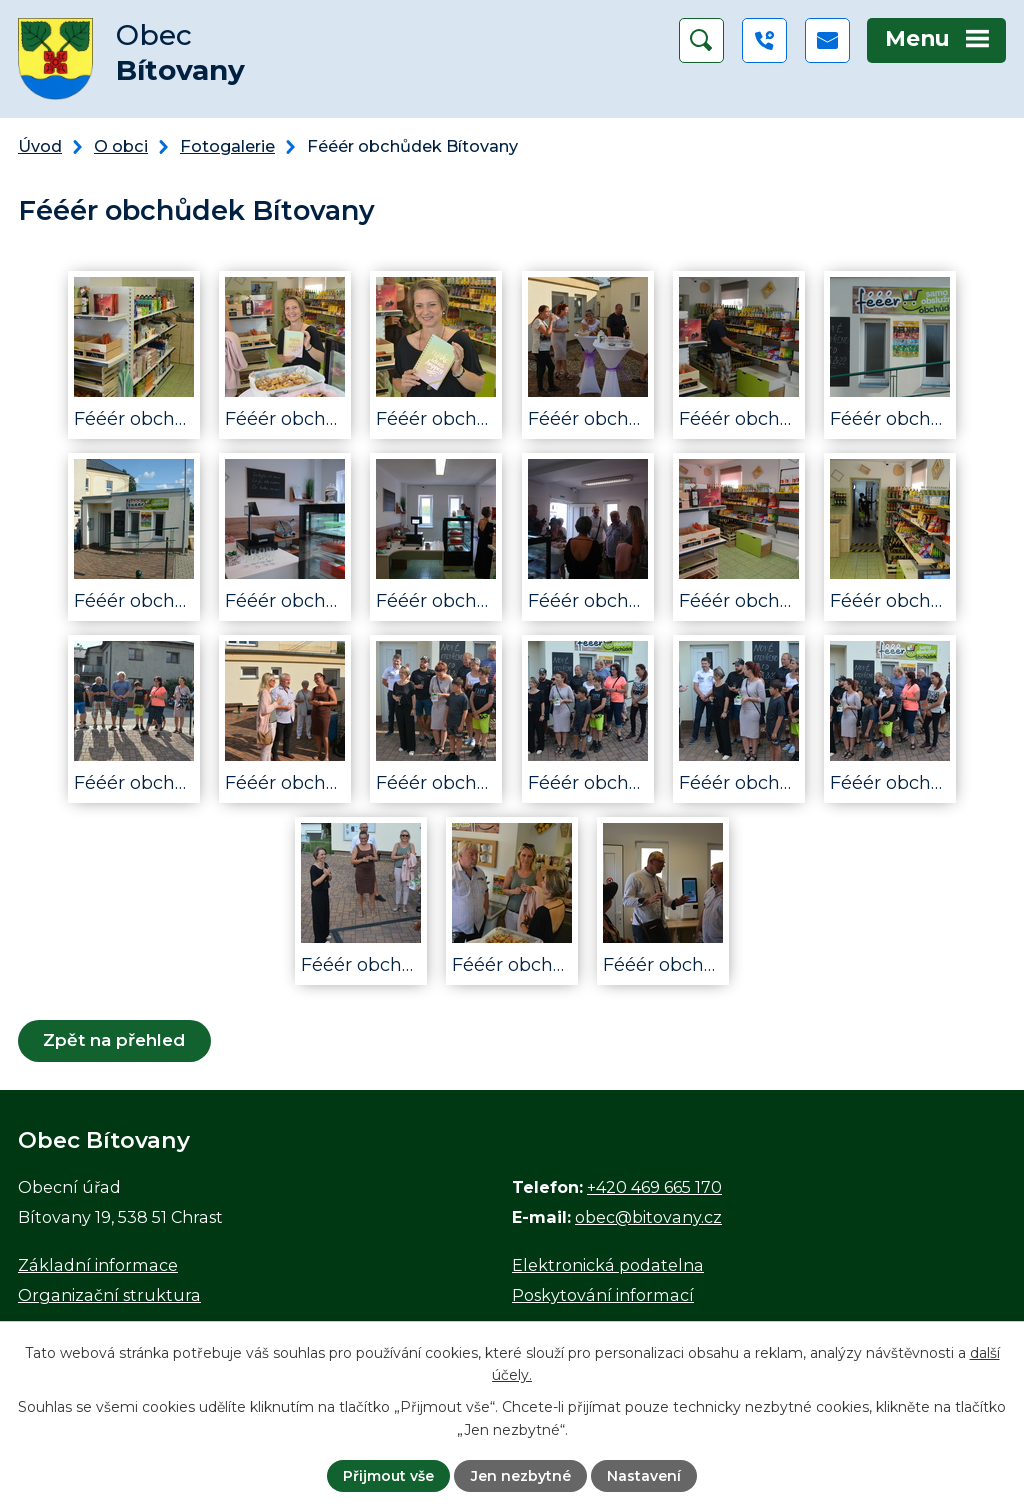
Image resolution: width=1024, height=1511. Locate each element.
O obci (121, 146)
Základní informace (98, 1265)
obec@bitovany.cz (648, 1217)
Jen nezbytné (521, 1476)
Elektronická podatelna (608, 1265)
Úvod (40, 146)
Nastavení (644, 1476)
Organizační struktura (109, 1295)
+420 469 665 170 (654, 1187)
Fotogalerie (227, 146)
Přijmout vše (388, 1476)
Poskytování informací (603, 1295)
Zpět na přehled (114, 1040)
